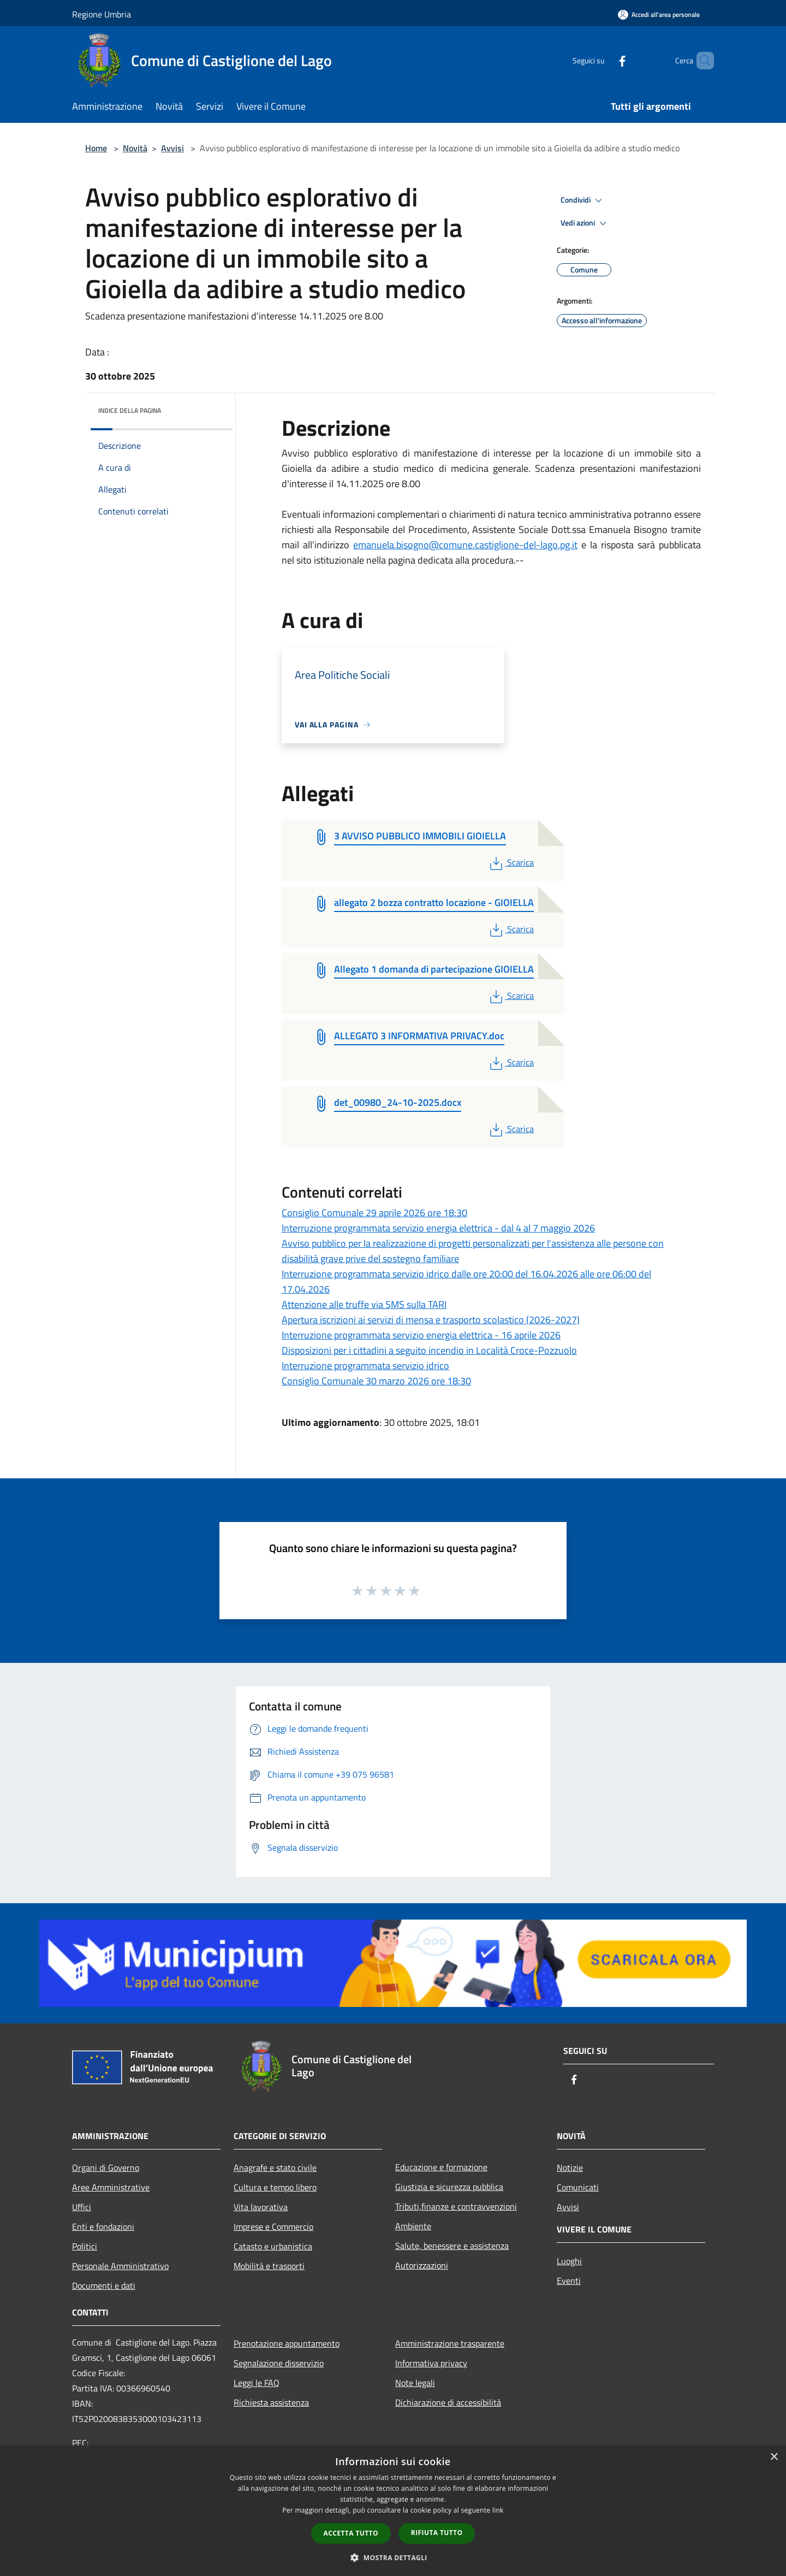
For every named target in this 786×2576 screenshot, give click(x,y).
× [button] (774, 2457)
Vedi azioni (585, 223)
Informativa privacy (431, 2363)
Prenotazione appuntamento (287, 2343)
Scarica (510, 862)
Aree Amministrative (111, 2187)
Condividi (583, 200)
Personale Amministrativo (120, 2265)
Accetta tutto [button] (351, 2533)
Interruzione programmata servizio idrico (365, 1365)
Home (96, 148)
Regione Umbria (101, 14)
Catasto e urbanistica (273, 2246)
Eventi (569, 2280)
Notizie (570, 2167)
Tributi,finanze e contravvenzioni (456, 2206)
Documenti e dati (103, 2285)
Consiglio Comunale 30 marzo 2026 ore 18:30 (376, 1380)
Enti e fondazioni (103, 2226)
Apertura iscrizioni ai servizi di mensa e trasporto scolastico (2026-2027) (431, 1319)
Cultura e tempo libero (275, 2187)
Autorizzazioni (421, 2265)
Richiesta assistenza (271, 2402)
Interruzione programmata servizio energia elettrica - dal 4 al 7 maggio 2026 (438, 1228)
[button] (393, 2557)
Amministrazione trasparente (449, 2343)
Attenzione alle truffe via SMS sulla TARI (364, 1304)
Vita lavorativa (261, 2206)
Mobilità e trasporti (269, 2265)
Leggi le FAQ (256, 2382)
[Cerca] (701, 61)
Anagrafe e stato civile (275, 2167)
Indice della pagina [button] (129, 410)
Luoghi (569, 2260)
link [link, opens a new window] (498, 2510)
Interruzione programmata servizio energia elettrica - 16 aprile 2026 (421, 1335)
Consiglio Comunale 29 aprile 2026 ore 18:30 (374, 1212)
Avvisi (172, 148)
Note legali (415, 2382)
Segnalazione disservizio (279, 2363)
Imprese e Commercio (273, 2226)
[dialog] (393, 2510)
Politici (84, 2246)
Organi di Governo (105, 2167)
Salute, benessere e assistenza (452, 2245)
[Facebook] (604, 60)
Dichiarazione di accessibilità (448, 2402)
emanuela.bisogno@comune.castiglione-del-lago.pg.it (465, 544)
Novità (135, 148)
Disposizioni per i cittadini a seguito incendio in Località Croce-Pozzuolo (429, 1350)
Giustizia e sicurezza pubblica (449, 2186)
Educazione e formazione (441, 2167)
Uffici (81, 2206)
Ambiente (413, 2225)
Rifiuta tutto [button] (437, 2532)
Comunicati (578, 2187)
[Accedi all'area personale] (659, 14)
